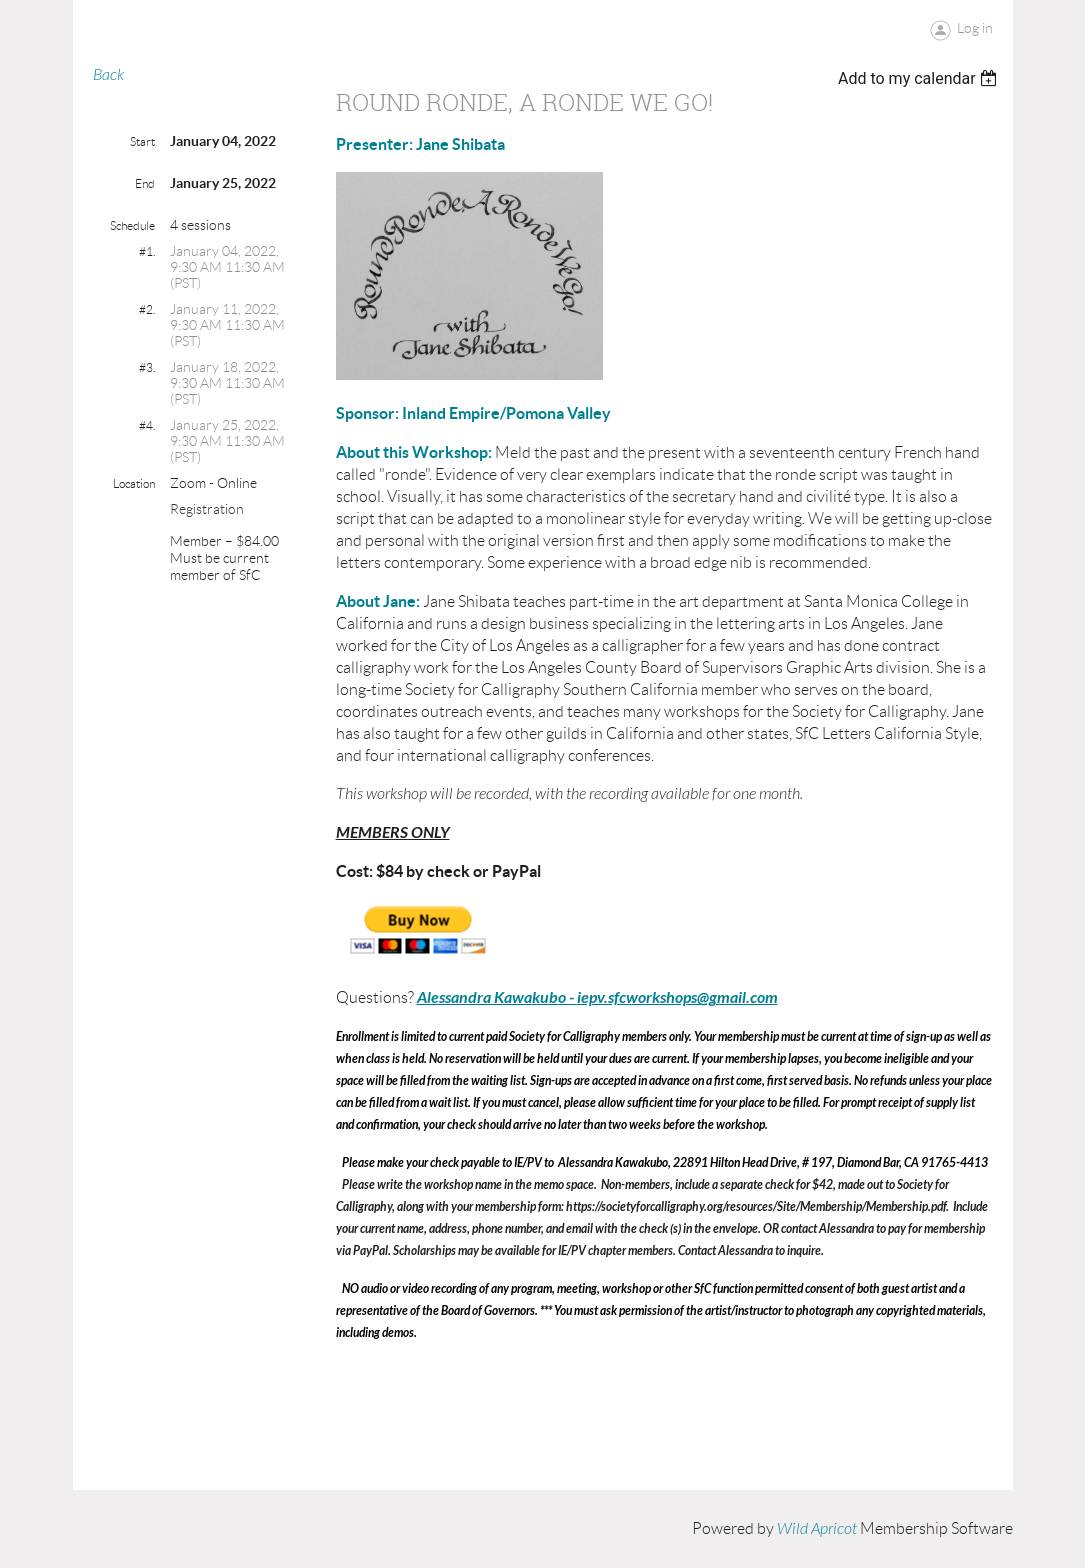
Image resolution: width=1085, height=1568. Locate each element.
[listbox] (920, 78)
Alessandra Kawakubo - (497, 997)
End (145, 183)
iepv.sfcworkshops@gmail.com (677, 997)
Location (134, 483)
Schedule (132, 225)
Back (108, 75)
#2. (147, 309)
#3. (147, 367)
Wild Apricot (817, 1529)
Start (142, 141)
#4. (147, 425)
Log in (975, 28)
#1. (147, 251)
